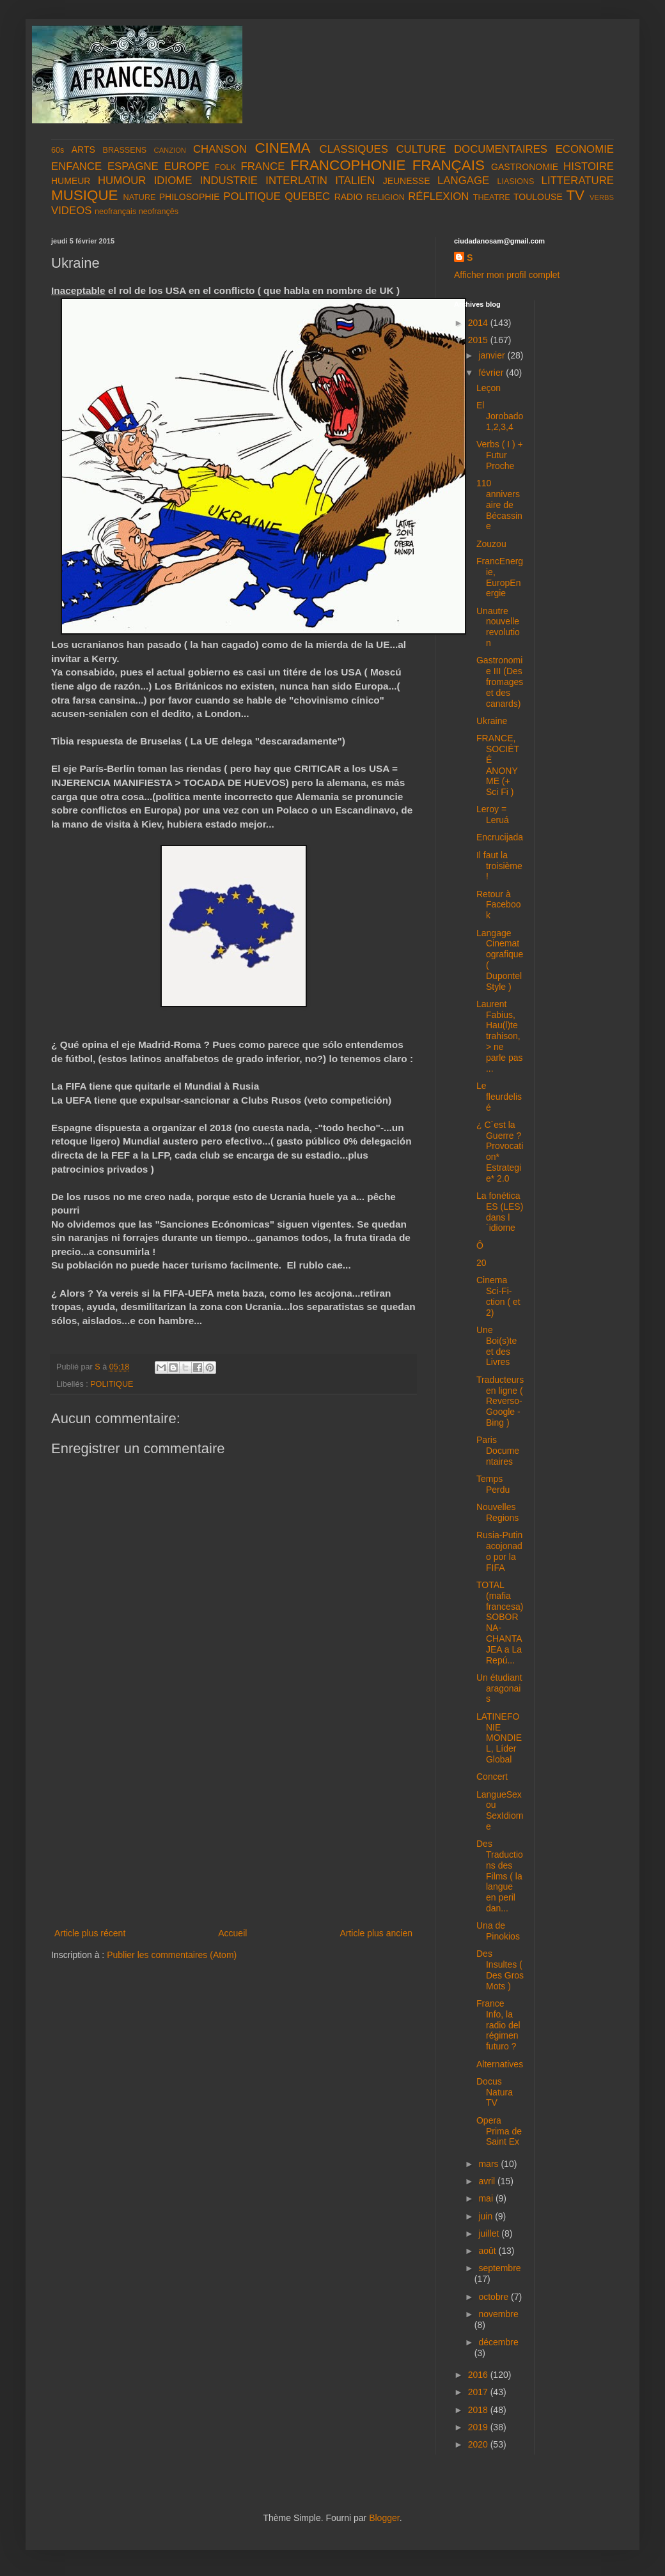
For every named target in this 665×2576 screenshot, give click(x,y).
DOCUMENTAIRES (500, 149)
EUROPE (186, 166)
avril (487, 2181)
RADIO (348, 197)
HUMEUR (70, 181)
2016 (479, 2375)
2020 (479, 2444)
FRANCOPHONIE (347, 165)
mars (489, 2164)
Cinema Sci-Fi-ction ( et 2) (498, 1296)
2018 (479, 2410)
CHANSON (220, 149)
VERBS (602, 197)
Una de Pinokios (498, 1930)
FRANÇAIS (448, 165)
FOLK (225, 167)
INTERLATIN (296, 180)
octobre (494, 2297)
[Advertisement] (233, 1829)
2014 (479, 323)
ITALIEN (355, 180)
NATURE (139, 197)
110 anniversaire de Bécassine (499, 504)
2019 (479, 2427)
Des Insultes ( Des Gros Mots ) (500, 1969)
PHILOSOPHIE (189, 197)
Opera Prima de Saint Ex (499, 2131)
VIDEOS (71, 210)
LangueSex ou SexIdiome (499, 1810)
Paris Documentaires (497, 1451)
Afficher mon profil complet (506, 275)
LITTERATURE (578, 180)
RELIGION (385, 197)
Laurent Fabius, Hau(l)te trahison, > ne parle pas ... (499, 1036)
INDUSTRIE (229, 180)
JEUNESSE (406, 181)
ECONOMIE (585, 149)
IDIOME (173, 180)
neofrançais (115, 211)
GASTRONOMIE (524, 167)
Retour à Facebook (498, 905)
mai (486, 2198)
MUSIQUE (84, 195)
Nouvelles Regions (497, 1512)
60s (57, 150)
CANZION (170, 150)
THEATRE (491, 197)
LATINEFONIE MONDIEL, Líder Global (499, 1737)
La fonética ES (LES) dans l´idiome (499, 1212)
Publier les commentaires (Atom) (172, 1955)
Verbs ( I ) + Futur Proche (499, 455)
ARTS (83, 149)
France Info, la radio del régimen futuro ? (498, 2024)
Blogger (384, 2518)
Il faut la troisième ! (499, 866)
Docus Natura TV (494, 2092)
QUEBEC (307, 196)
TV (575, 195)
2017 (479, 2392)
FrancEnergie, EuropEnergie (499, 577)
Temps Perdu (493, 1484)
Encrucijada (499, 837)
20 (481, 1263)
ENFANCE (76, 166)
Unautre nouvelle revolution (498, 627)
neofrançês (158, 211)
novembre (498, 2314)
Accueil (232, 1933)
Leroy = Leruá (492, 814)
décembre (498, 2342)
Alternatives (499, 2064)
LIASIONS (515, 181)
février (492, 372)
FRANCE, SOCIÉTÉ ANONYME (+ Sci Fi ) (497, 765)
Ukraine (491, 721)
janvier (492, 355)
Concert (492, 1776)
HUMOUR (122, 180)
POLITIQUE (252, 196)
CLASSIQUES (354, 149)
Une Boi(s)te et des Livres (496, 1346)
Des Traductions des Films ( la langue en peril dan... (499, 1876)
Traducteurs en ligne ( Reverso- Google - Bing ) (500, 1401)
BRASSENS (125, 150)
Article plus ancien (376, 1933)
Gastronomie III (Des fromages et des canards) (499, 681)
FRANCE (262, 166)
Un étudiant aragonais (499, 1688)
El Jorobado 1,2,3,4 (499, 416)
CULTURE (421, 149)
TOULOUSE (538, 197)
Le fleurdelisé (499, 1097)
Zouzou (491, 544)
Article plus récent (89, 1933)
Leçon (488, 388)
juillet (489, 2233)
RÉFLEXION (438, 196)
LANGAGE (463, 180)
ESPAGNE (133, 166)
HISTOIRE (588, 166)
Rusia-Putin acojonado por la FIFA (499, 1551)
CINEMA (282, 148)
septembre (499, 2268)
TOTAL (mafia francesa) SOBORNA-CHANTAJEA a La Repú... (499, 1622)
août (488, 2251)
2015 (479, 340)
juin (486, 2216)
